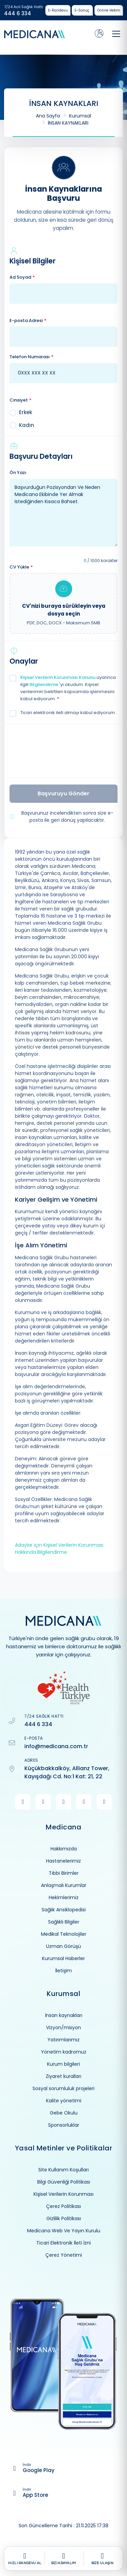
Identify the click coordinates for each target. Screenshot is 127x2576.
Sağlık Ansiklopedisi (64, 1909)
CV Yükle (21, 567)
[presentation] (63, 750)
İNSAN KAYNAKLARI (68, 123)
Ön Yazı (17, 472)
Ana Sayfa (48, 115)
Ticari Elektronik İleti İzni (63, 2242)
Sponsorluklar (63, 2125)
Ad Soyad (22, 277)
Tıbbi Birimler (64, 1873)
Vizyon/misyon (63, 2027)
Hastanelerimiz (63, 1861)
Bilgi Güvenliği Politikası (63, 2181)
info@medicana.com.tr (56, 1746)
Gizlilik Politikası (63, 2218)
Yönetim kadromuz (63, 2051)
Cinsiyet (20, 400)
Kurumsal (80, 115)
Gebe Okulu (64, 2112)
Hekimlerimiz (64, 1897)
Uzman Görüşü (63, 1946)
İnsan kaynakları (63, 2015)
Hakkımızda (63, 1848)
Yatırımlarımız (63, 2039)
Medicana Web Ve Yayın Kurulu (63, 2230)
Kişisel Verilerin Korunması (63, 2194)
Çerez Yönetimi (63, 2255)
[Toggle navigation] (116, 34)
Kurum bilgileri (63, 2064)
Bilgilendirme (44, 684)
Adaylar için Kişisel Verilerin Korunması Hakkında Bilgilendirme (59, 1548)
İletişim (63, 1970)
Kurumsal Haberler (63, 1958)
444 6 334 (17, 13)
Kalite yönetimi (63, 2100)
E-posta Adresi (27, 320)
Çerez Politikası (63, 2206)
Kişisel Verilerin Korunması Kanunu (58, 677)
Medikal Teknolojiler (63, 1934)
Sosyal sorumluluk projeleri (63, 2088)
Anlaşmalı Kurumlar (63, 1885)
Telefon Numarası (31, 356)
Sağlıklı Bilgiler (63, 1921)
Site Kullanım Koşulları (63, 2169)
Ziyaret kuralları (63, 2076)
